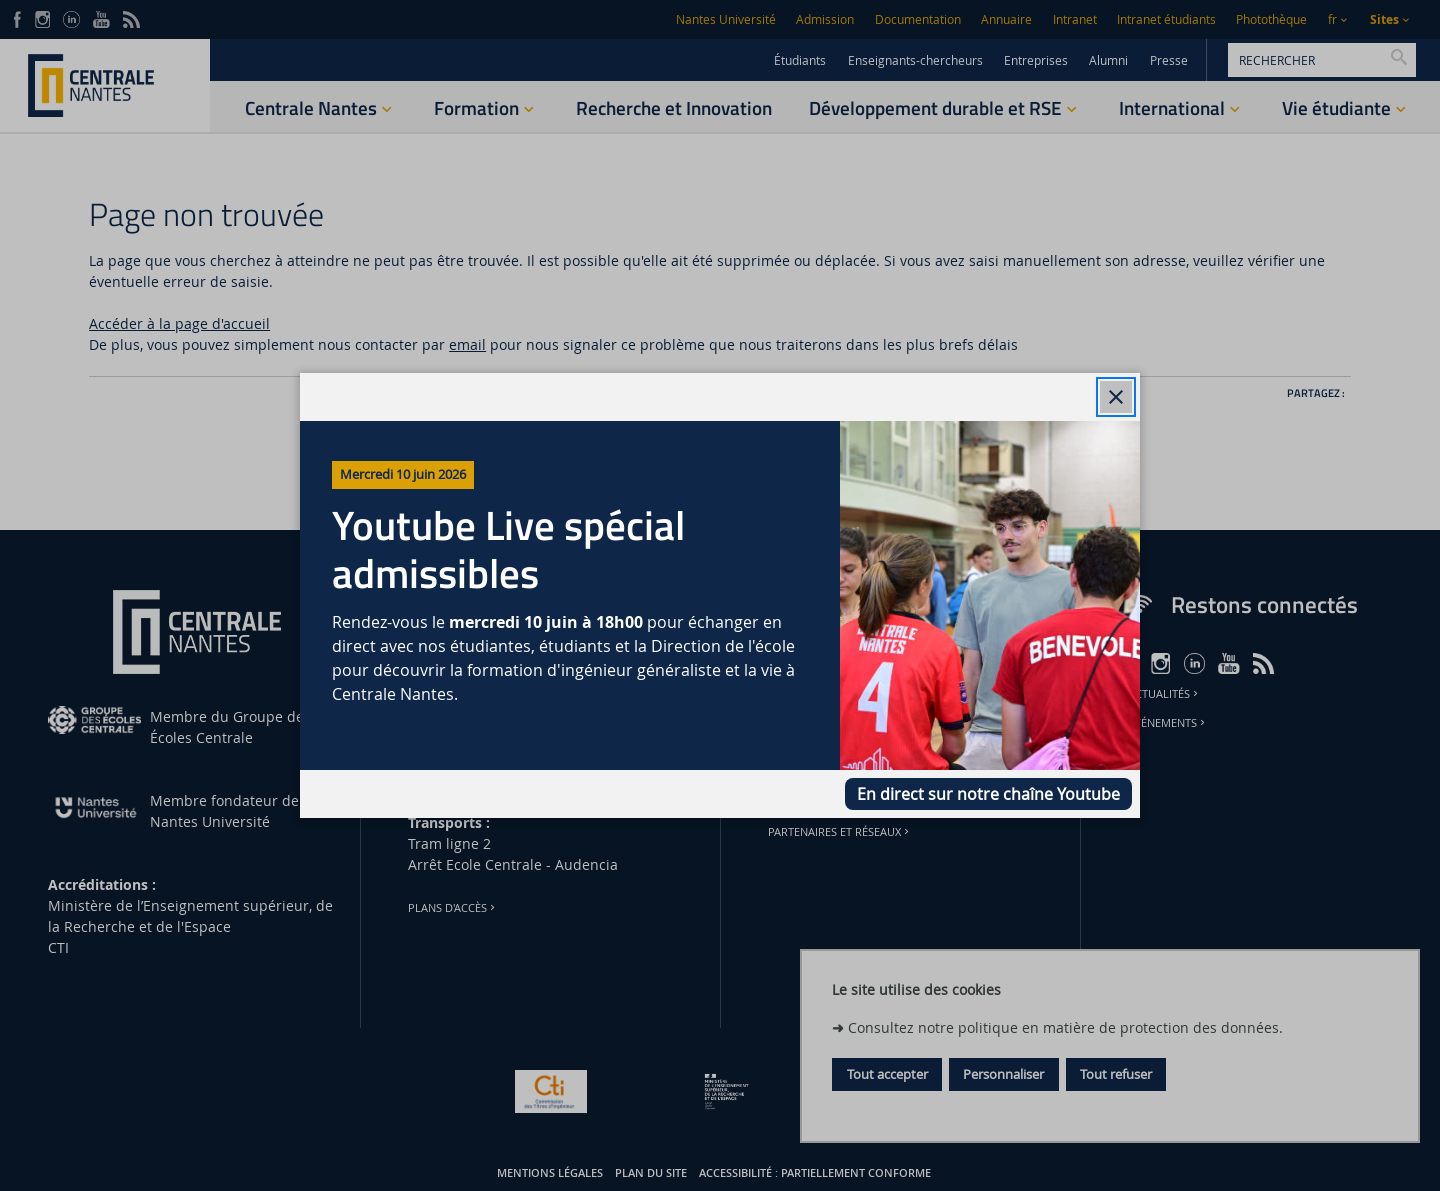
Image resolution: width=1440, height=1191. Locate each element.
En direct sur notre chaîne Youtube (988, 794)
